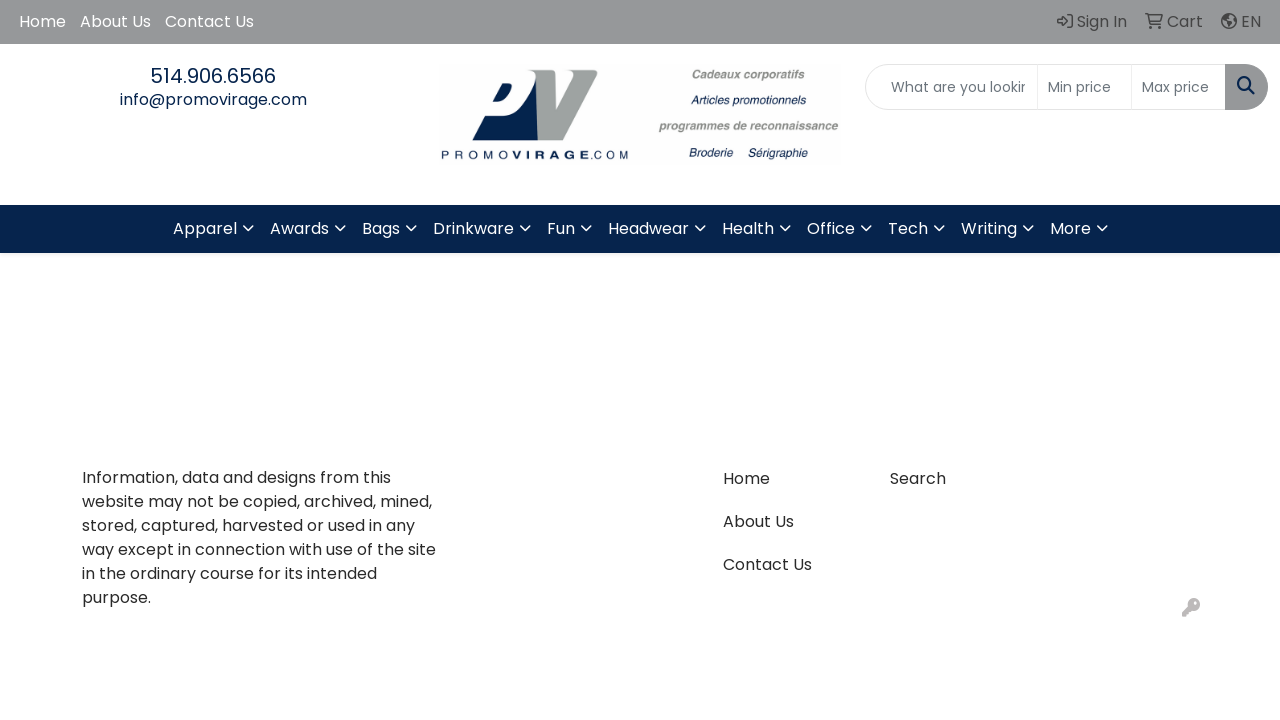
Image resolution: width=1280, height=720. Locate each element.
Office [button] (831, 228)
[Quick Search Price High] (1178, 87)
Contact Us (209, 21)
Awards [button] (299, 228)
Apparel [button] (205, 228)
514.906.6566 (213, 76)
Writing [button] (989, 228)
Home (42, 21)
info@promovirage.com (213, 99)
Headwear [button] (648, 228)
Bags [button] (381, 228)
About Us (115, 21)
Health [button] (748, 228)
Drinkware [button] (473, 228)
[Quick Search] (951, 87)
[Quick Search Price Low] (1084, 87)
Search (918, 478)
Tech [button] (908, 228)
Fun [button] (561, 228)
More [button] (1070, 228)
